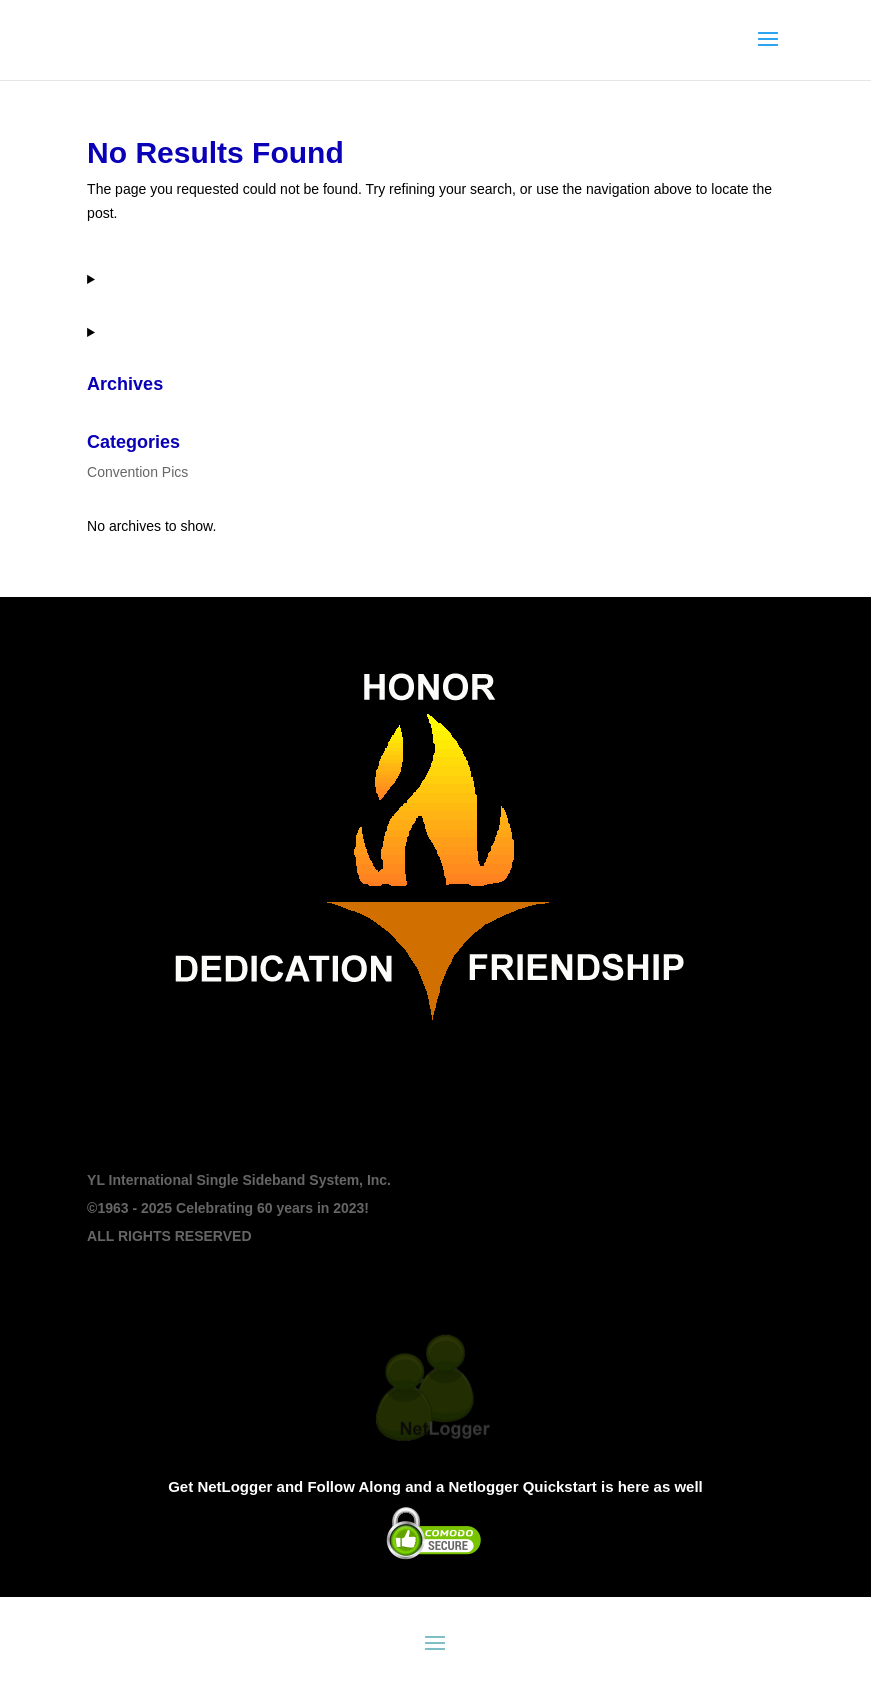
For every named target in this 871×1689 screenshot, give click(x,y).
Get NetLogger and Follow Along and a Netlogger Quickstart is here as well (435, 1486)
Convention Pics (137, 472)
